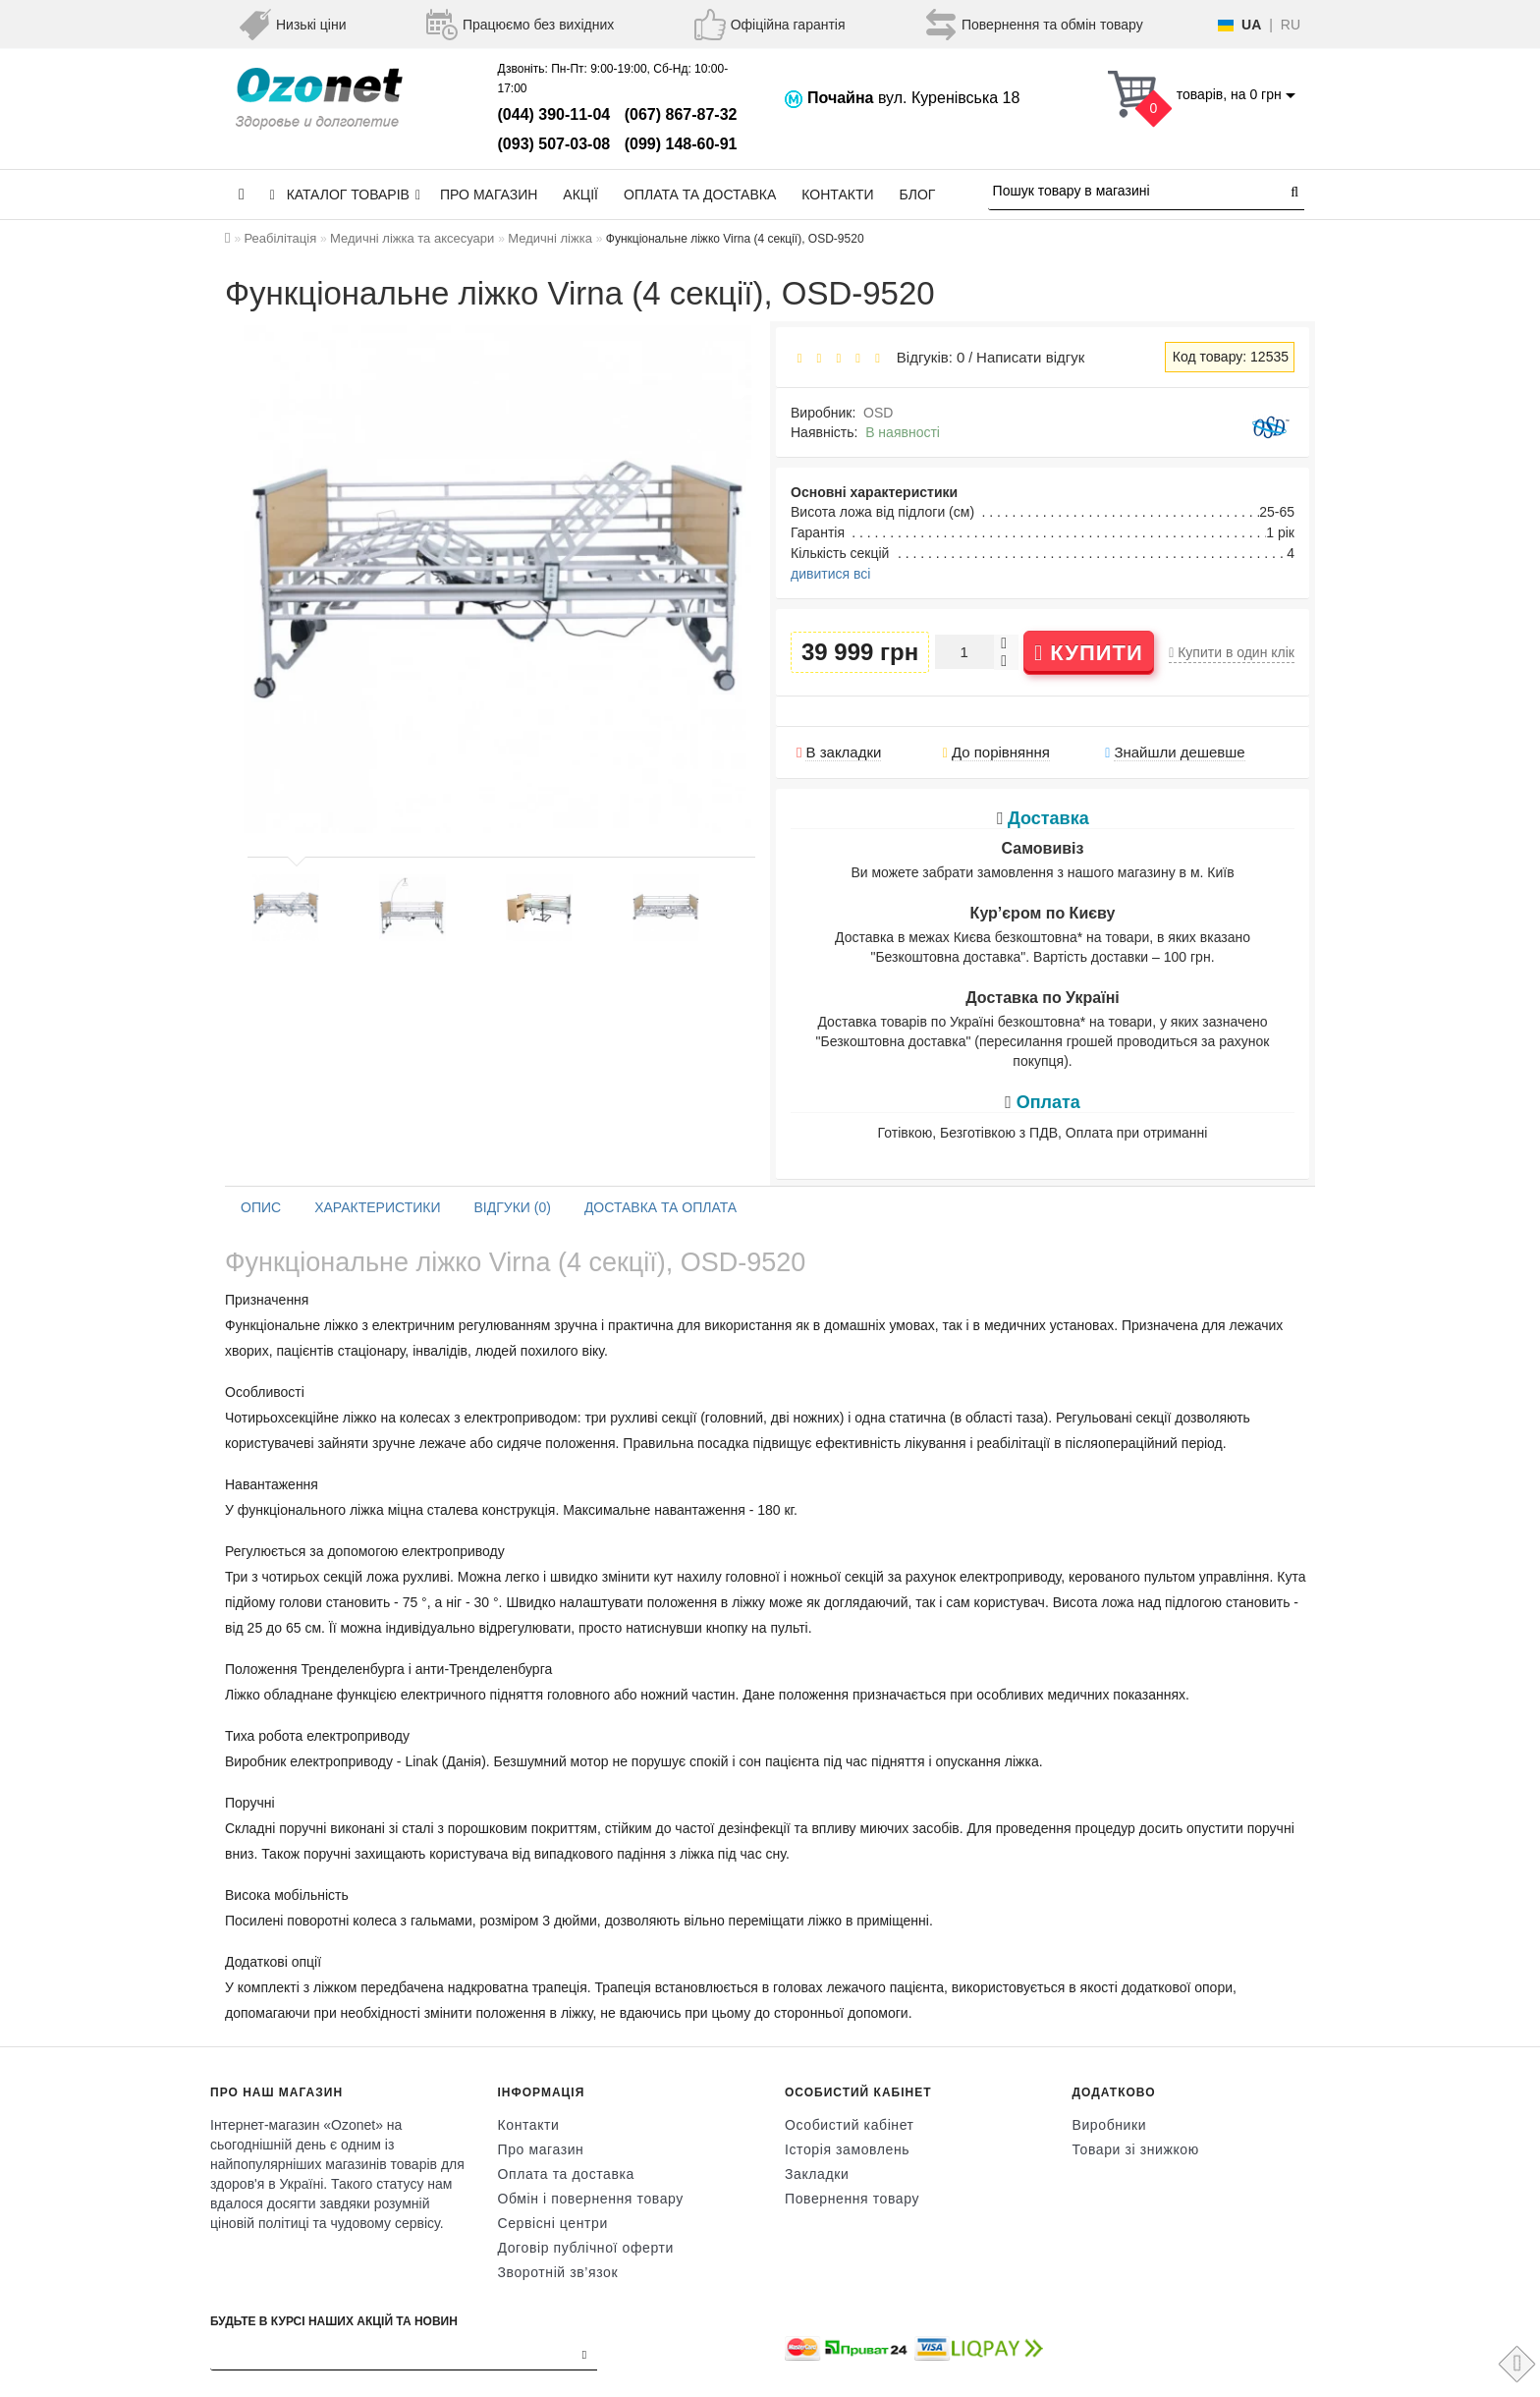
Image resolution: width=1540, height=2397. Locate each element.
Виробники (1109, 2125)
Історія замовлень (847, 2149)
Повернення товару (852, 2198)
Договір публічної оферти (586, 2248)
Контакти (837, 194)
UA (1251, 24)
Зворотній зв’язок (558, 2272)
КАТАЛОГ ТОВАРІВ (345, 194)
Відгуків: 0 (926, 357)
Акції (580, 194)
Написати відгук (1030, 357)
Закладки (817, 2174)
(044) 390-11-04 (554, 114)
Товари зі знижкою (1135, 2149)
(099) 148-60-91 (681, 144)
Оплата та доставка (700, 194)
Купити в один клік (1231, 652)
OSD (878, 412)
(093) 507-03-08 (554, 144)
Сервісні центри (553, 2223)
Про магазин (488, 194)
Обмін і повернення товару (591, 2198)
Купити (1088, 653)
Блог (918, 194)
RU (1290, 24)
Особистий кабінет (849, 2125)
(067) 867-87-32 (681, 114)
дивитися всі (830, 574)
